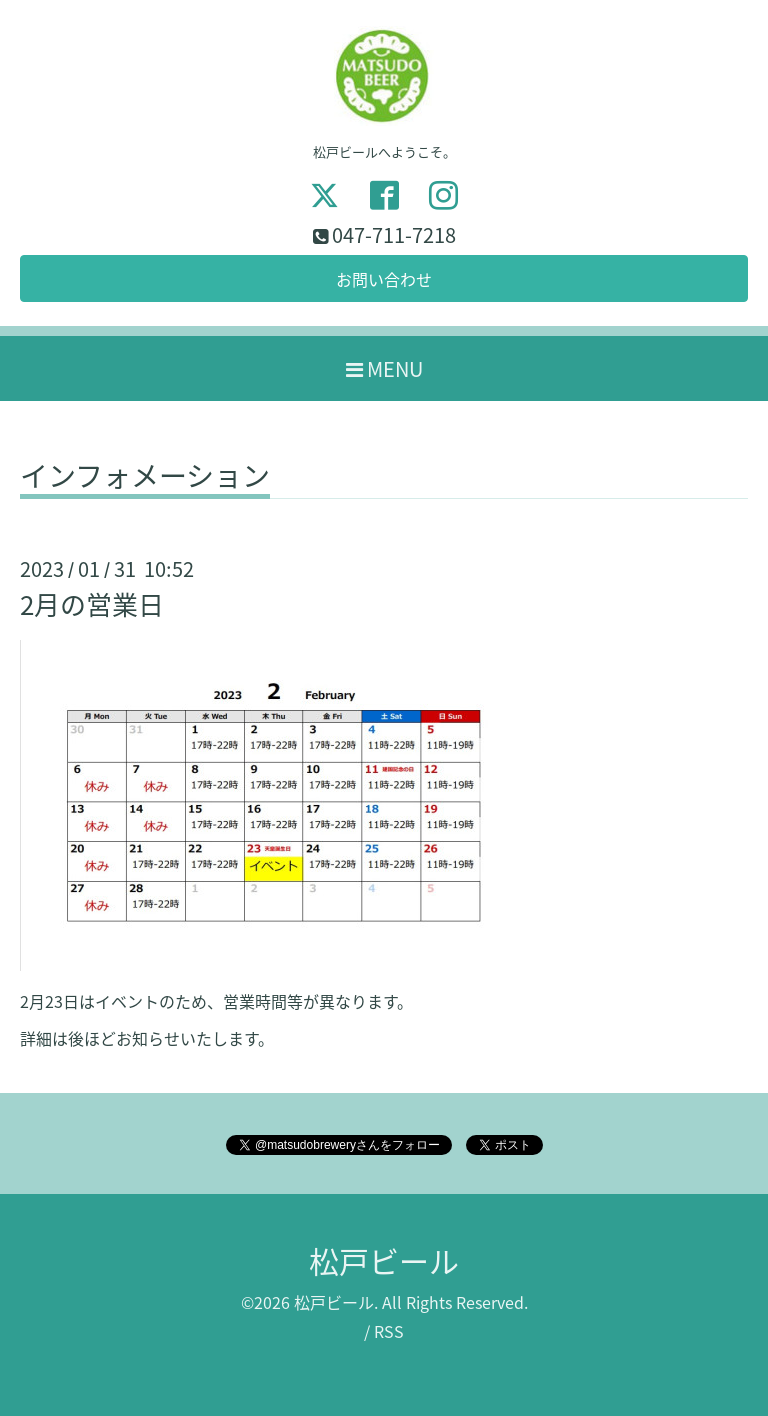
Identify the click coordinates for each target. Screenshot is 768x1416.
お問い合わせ (384, 279)
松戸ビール (384, 1260)
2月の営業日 (92, 604)
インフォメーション (145, 479)
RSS (389, 1331)
